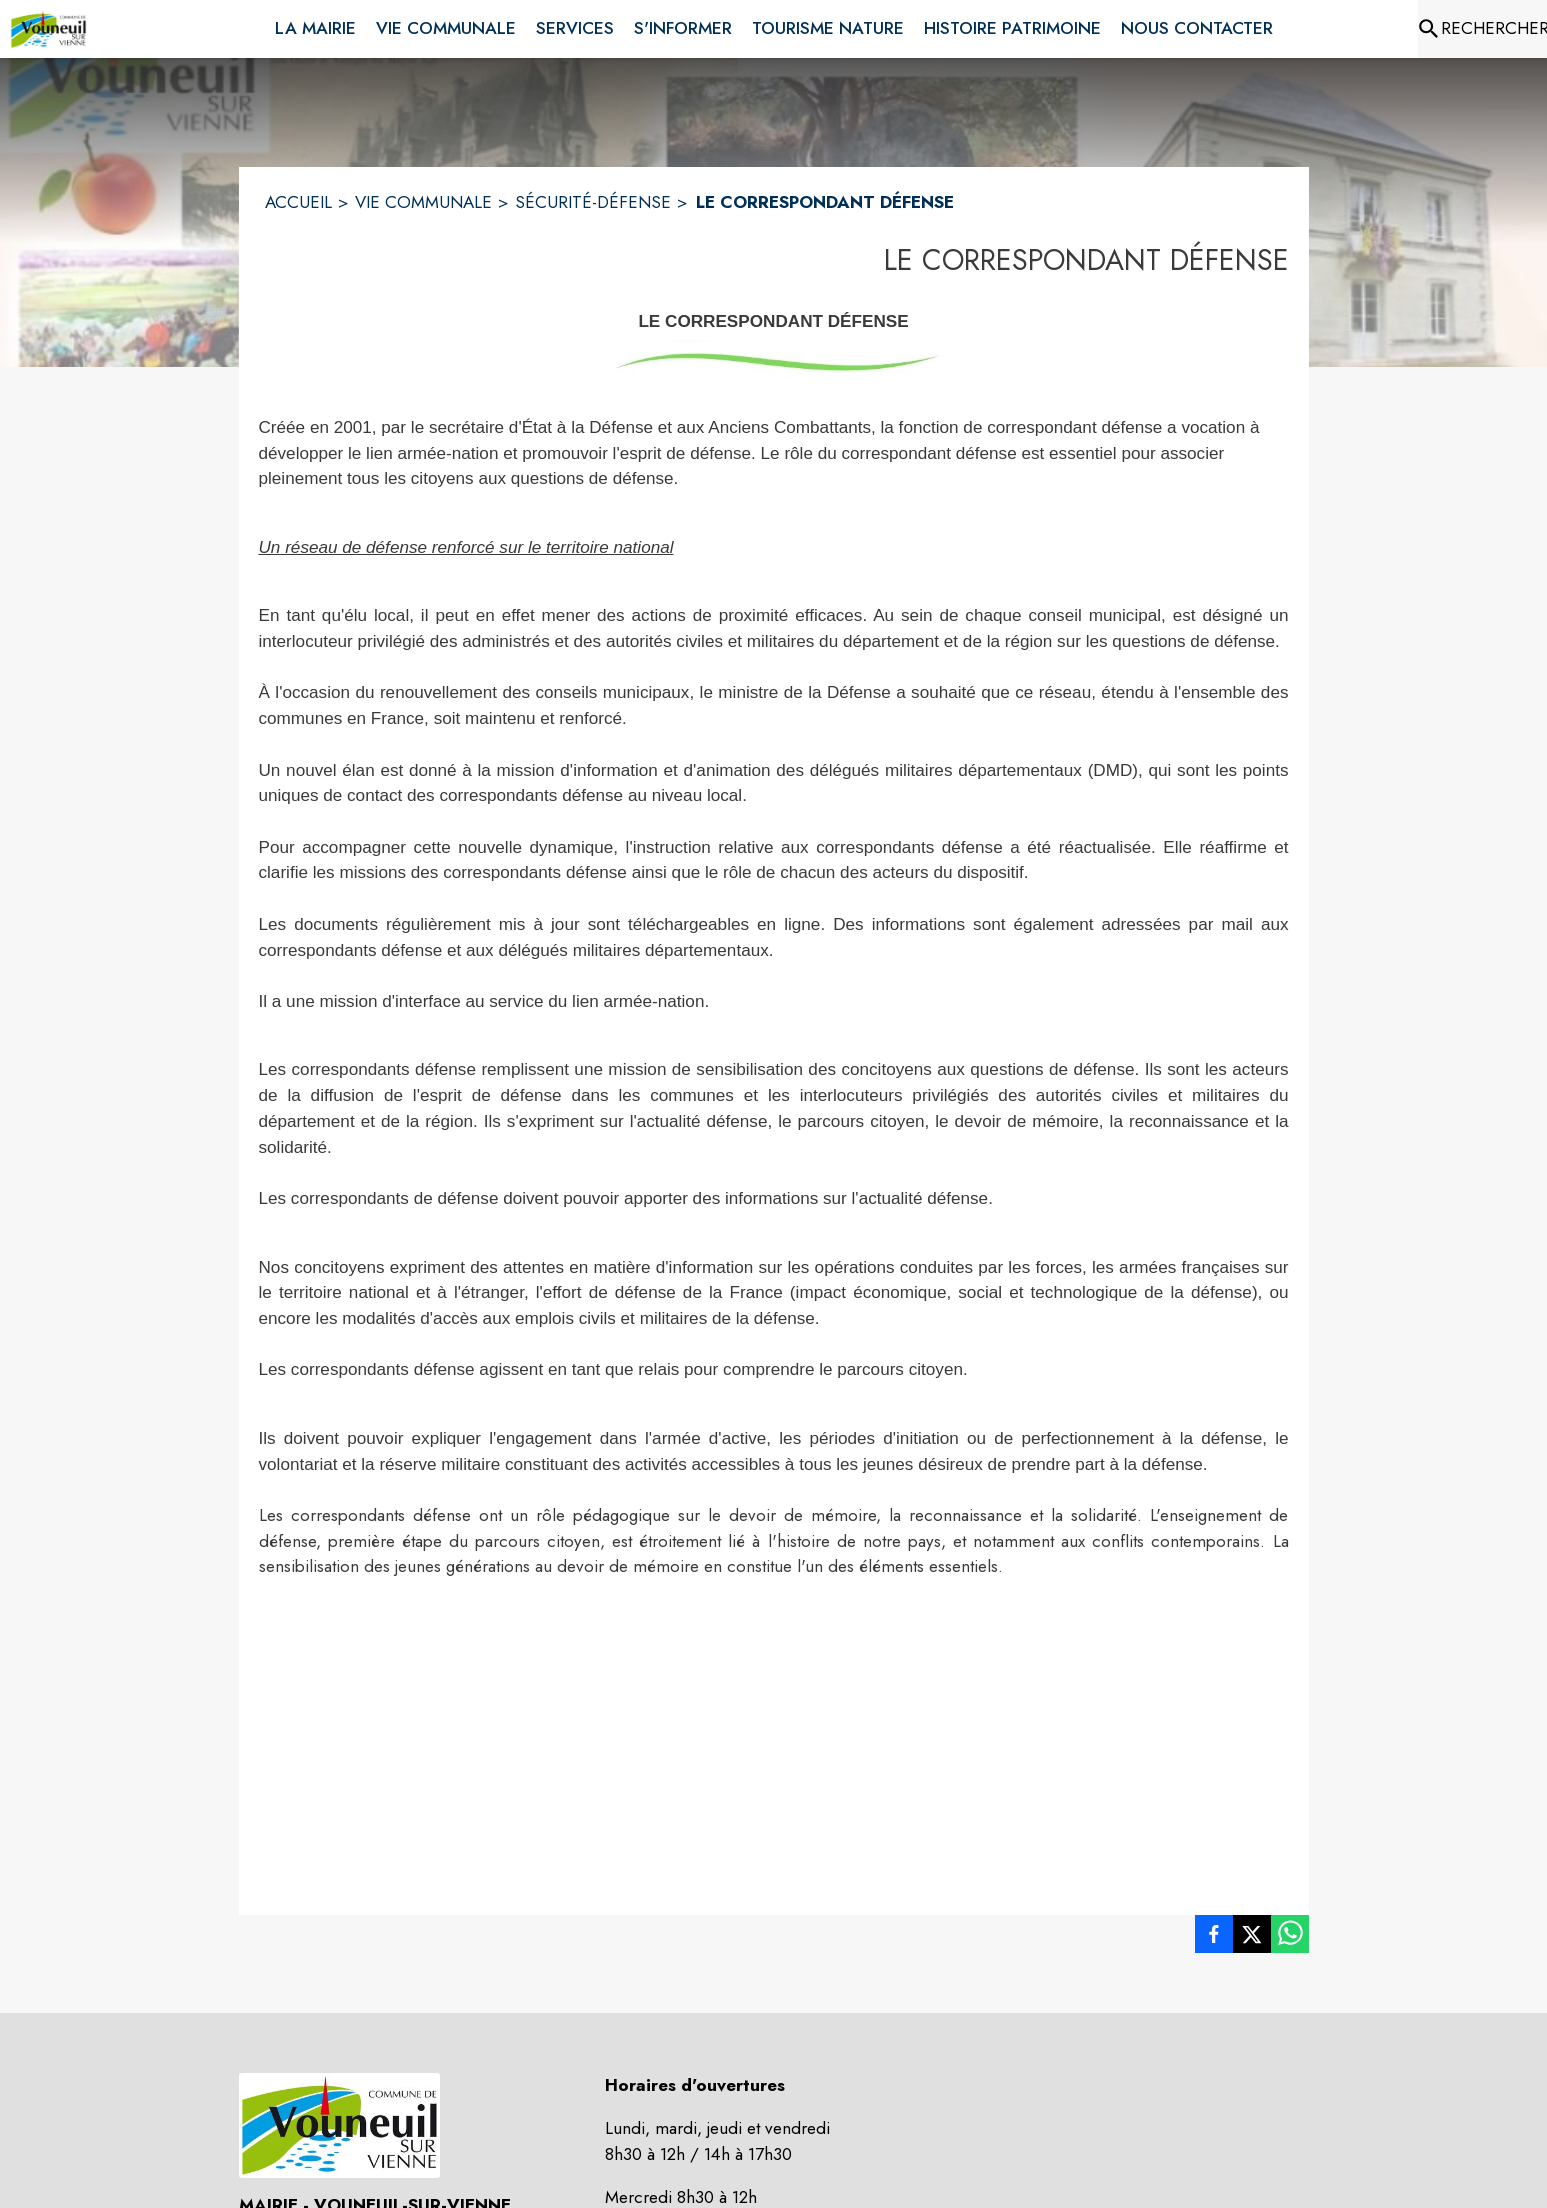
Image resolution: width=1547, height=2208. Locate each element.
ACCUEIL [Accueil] (298, 202)
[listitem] (1214, 1938)
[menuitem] (315, 25)
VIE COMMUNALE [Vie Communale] (423, 202)
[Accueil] (48, 29)
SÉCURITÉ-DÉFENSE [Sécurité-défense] (593, 202)
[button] (774, 358)
